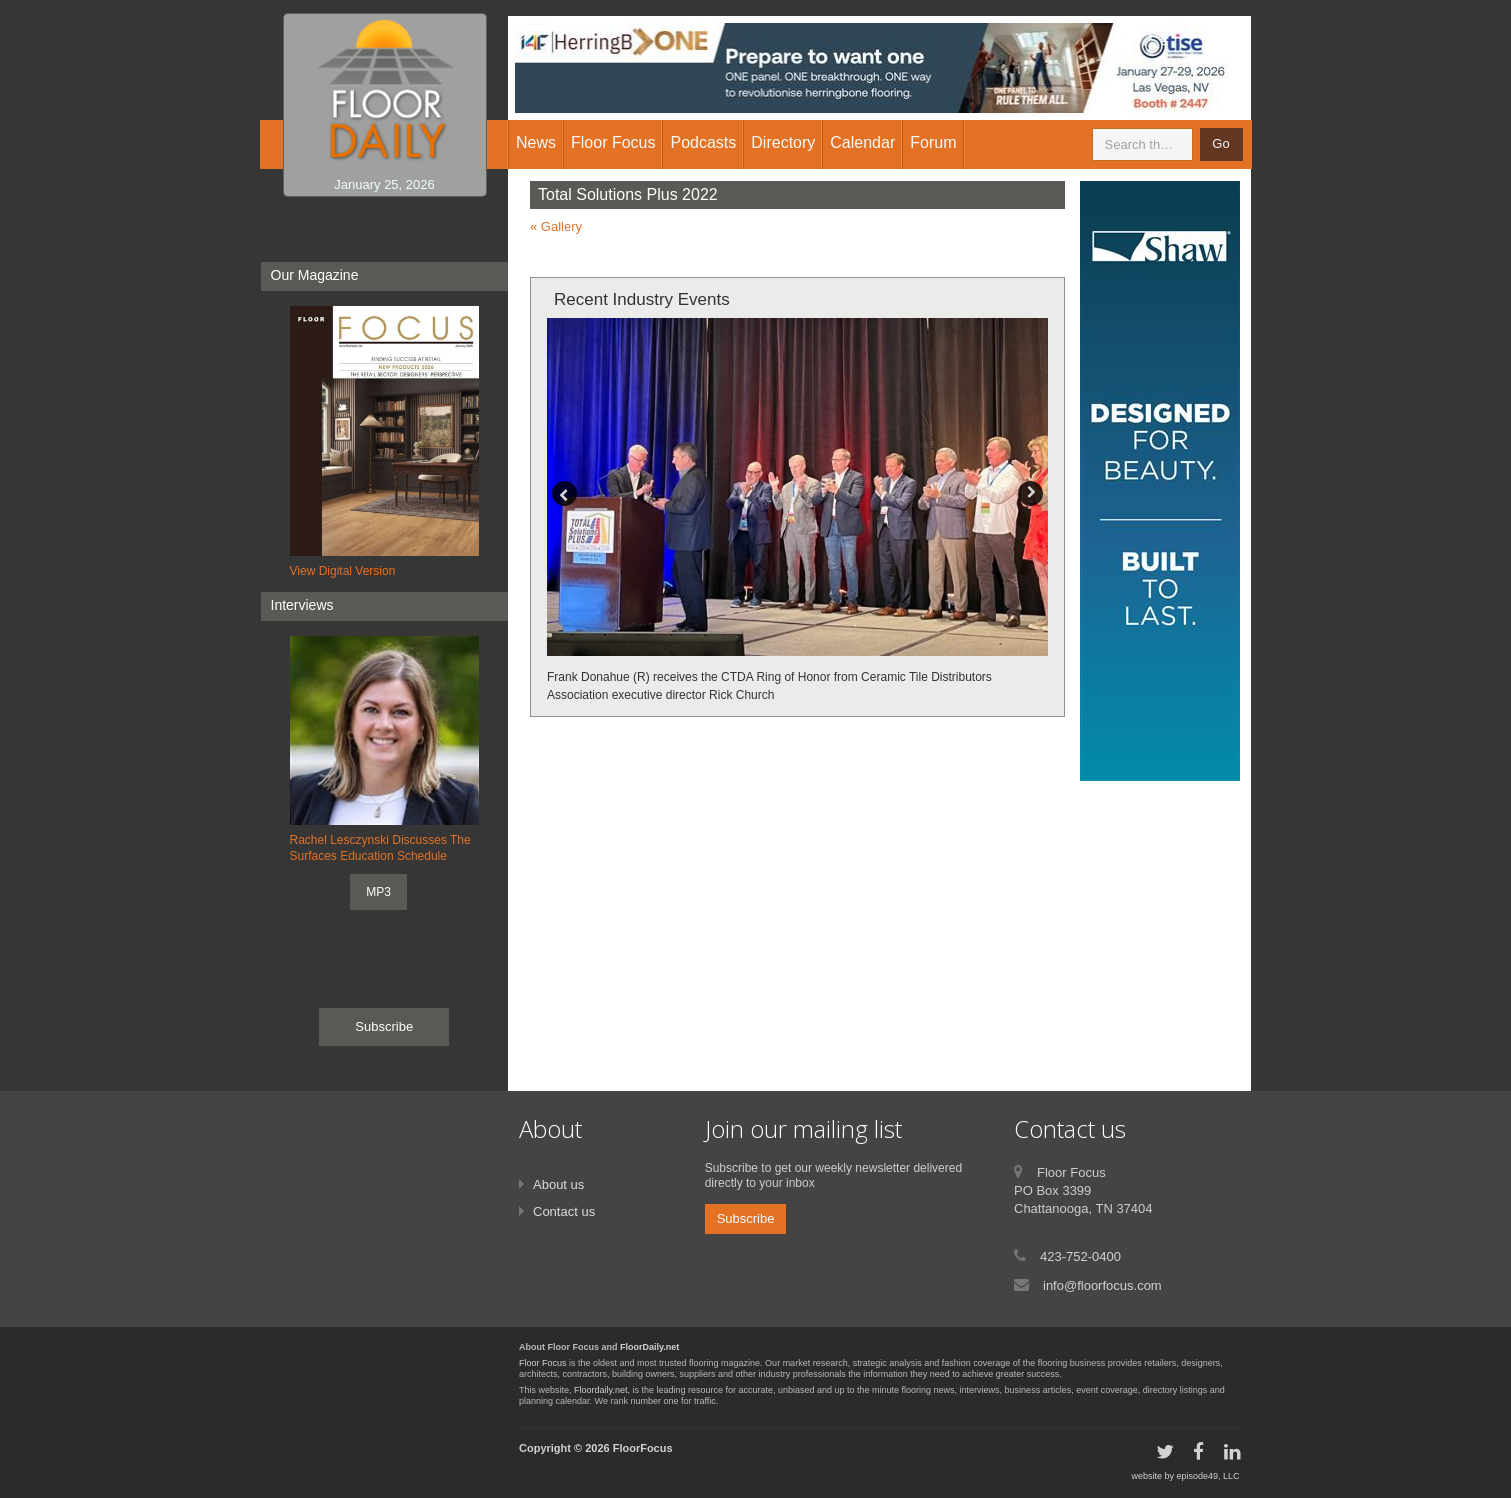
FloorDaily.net (649, 1347)
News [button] (536, 142)
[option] (797, 511)
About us (558, 1184)
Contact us (564, 1211)
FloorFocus (643, 1448)
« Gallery (556, 226)
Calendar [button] (862, 142)
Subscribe (384, 1026)
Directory (783, 142)
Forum (933, 142)
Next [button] (1030, 493)
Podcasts (703, 142)
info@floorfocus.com (1102, 1285)
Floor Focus (543, 1363)
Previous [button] (564, 493)
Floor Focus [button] (613, 142)
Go (1220, 143)
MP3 (378, 892)
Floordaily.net (600, 1390)
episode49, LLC (1207, 1476)
